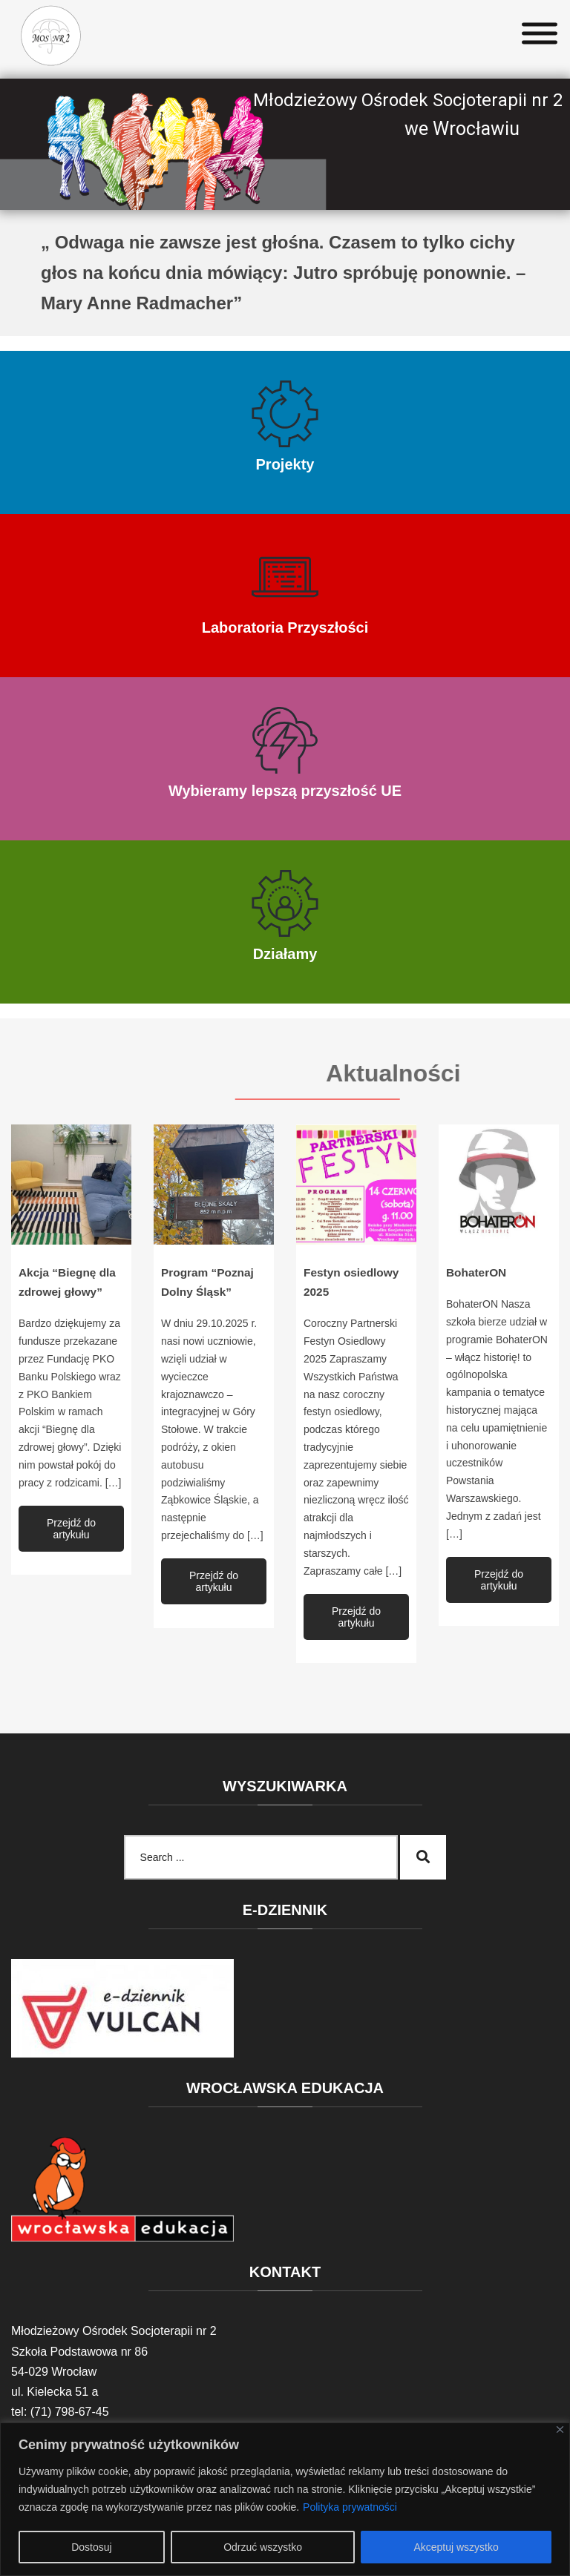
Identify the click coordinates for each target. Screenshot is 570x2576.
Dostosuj (91, 2547)
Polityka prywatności (350, 2507)
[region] (285, 2499)
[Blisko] (560, 2429)
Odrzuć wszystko (262, 2547)
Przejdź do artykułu (71, 1529)
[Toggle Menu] (539, 34)
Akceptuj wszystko (455, 2547)
